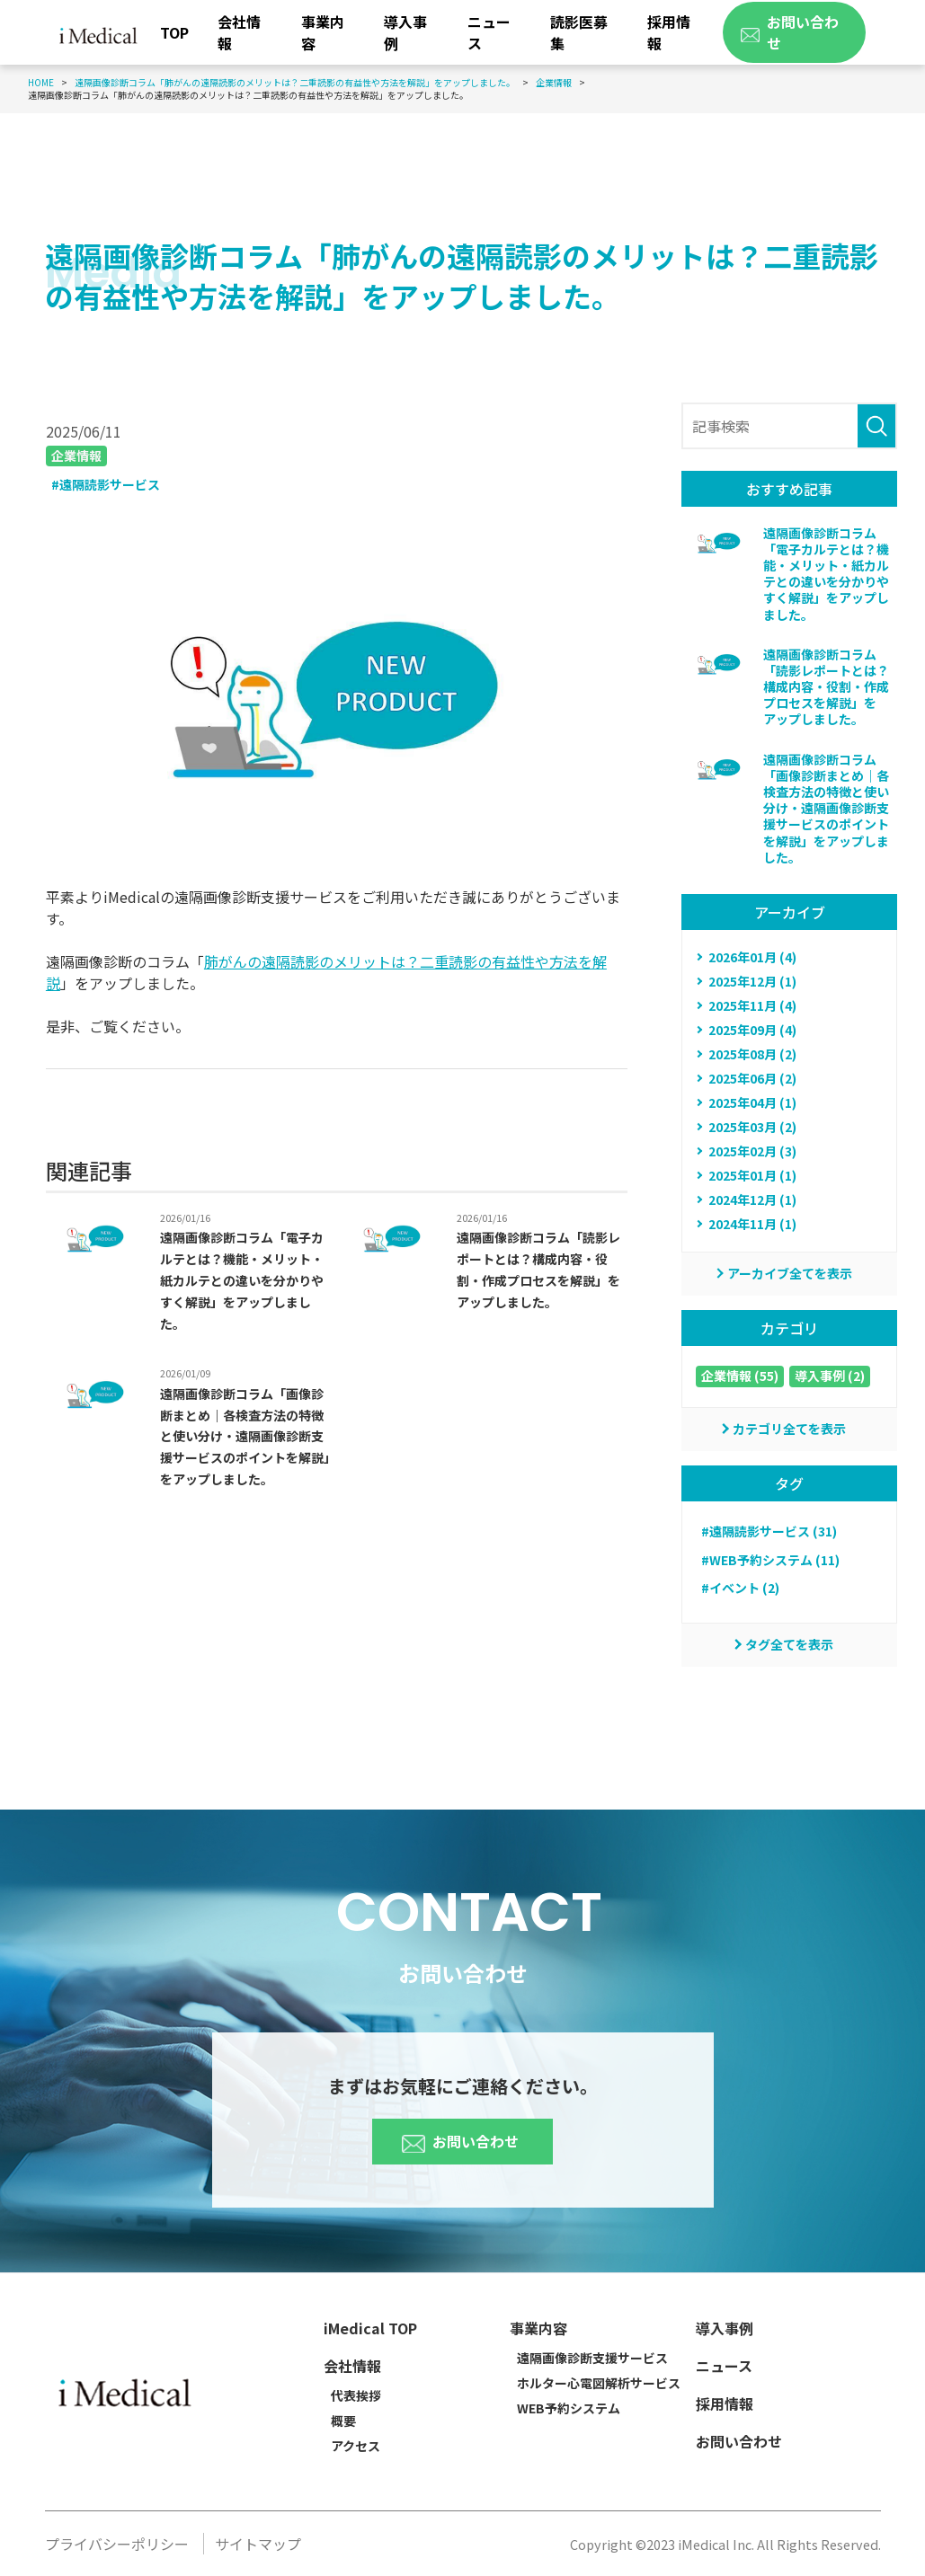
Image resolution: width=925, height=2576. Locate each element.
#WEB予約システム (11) (770, 1560)
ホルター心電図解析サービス (598, 2383)
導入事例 (405, 32)
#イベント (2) (740, 1588)
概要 (343, 2421)
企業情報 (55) (739, 1376)
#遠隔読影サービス (105, 484)
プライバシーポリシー (117, 2543)
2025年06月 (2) (752, 1078)
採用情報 (668, 32)
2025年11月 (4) (752, 1005)
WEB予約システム (568, 2408)
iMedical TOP (370, 2328)
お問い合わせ (460, 2131)
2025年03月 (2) (752, 1127)
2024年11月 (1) (752, 1224)
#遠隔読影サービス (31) (769, 1531)
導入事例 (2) (830, 1376)
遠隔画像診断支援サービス (592, 2358)
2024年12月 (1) (752, 1199)
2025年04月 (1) (752, 1102)
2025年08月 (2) (752, 1054)
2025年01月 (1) (752, 1175)
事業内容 (322, 32)
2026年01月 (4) (752, 957)
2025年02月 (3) (752, 1151)
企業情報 (76, 456)
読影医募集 (579, 32)
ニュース (489, 32)
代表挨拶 (356, 2395)
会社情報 (239, 32)
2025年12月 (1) (752, 981)
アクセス (355, 2446)
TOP (174, 32)
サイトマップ (258, 2543)
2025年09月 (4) (752, 1030)
